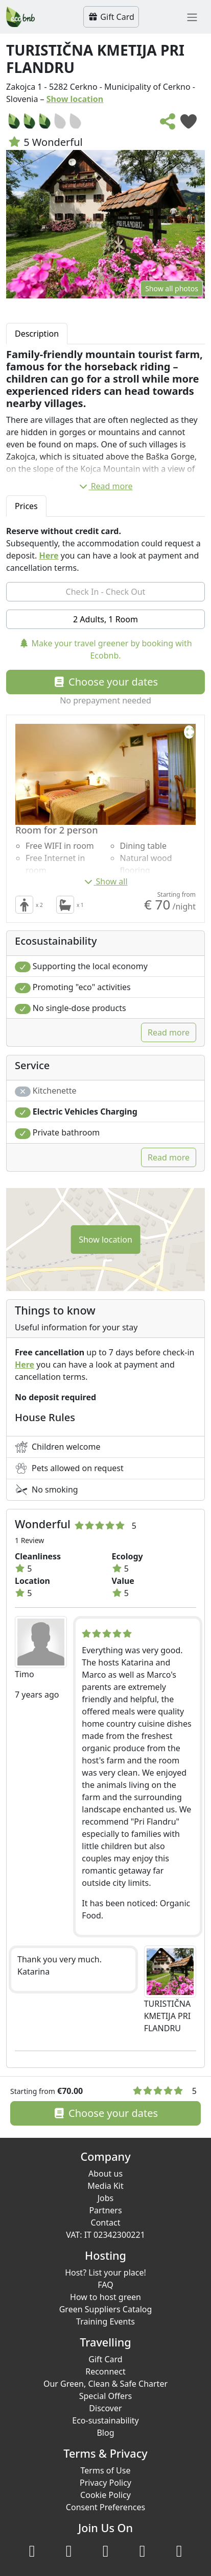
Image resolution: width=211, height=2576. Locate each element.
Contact (106, 2222)
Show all (105, 881)
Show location (75, 99)
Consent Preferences (105, 2507)
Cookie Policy (105, 2495)
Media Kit (105, 2185)
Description (37, 333)
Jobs (106, 2198)
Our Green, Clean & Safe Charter (105, 2383)
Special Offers (105, 2396)
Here (48, 555)
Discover (105, 2408)
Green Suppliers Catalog (105, 2309)
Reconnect (105, 2371)
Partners (105, 2210)
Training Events (105, 2321)
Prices (26, 506)
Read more (105, 486)
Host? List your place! (105, 2272)
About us (105, 2173)
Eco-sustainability (105, 2420)
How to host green (105, 2297)
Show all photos (171, 288)
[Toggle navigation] (192, 17)
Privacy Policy (105, 2482)
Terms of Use (106, 2470)
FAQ (105, 2284)
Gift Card (111, 16)
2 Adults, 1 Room (105, 619)
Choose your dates (105, 682)
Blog (105, 2432)
